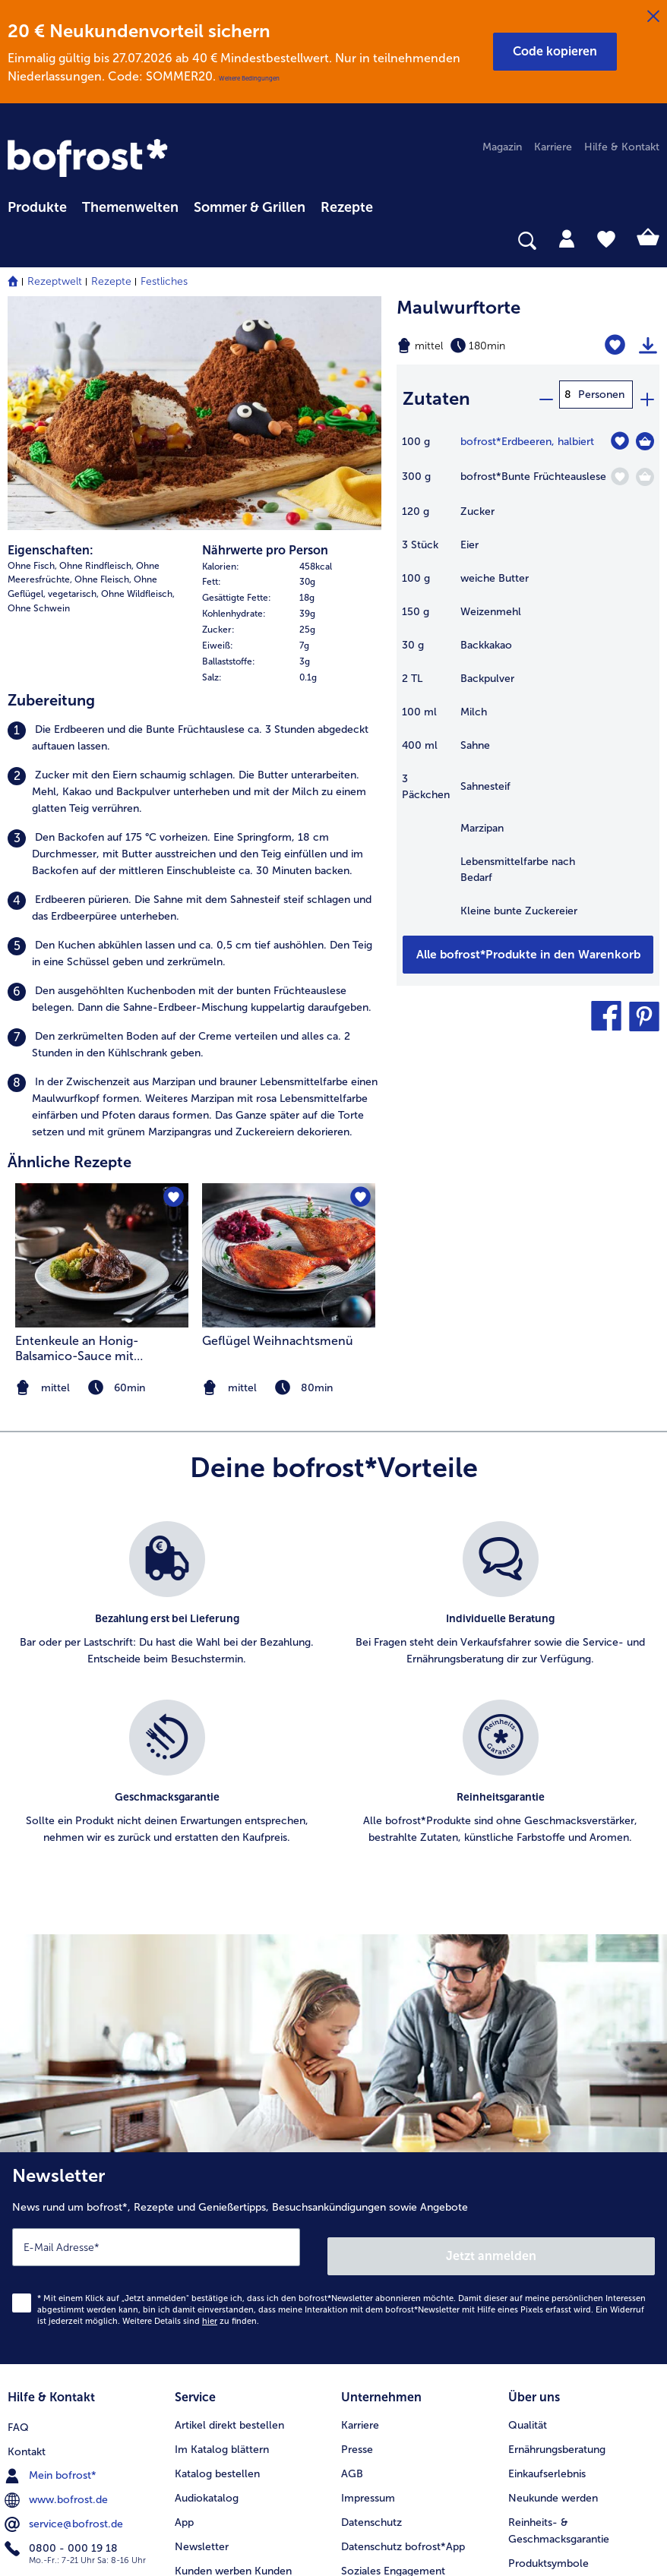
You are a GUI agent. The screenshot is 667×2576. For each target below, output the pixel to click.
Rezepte (111, 281)
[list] (333, 1482)
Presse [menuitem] (357, 2217)
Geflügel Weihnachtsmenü (277, 1123)
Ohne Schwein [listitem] (39, 391)
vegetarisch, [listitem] (73, 376)
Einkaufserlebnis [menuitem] (547, 2242)
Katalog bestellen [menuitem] (217, 2242)
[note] (288, 1170)
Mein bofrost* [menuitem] (52, 2241)
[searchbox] (17, 241)
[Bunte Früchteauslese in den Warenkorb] (645, 469)
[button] (555, 52)
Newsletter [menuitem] (202, 2315)
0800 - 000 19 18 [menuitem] (63, 2314)
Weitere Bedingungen (249, 78)
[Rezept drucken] (648, 345)
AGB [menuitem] (352, 2242)
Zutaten (436, 395)
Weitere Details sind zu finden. (190, 2094)
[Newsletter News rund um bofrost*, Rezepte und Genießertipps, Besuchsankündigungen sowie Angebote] (333, 2035)
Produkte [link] (37, 207)
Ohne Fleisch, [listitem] (102, 362)
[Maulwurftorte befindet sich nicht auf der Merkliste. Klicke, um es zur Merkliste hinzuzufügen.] (619, 345)
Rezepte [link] (347, 207)
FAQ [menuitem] (18, 2193)
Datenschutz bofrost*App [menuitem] (403, 2315)
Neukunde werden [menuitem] (553, 2266)
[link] (88, 158)
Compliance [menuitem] (370, 2363)
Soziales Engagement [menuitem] (393, 2339)
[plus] (646, 394)
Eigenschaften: (50, 332)
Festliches (164, 281)
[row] (291, 349)
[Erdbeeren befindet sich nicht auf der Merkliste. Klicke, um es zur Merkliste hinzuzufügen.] (619, 433)
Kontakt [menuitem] (27, 2217)
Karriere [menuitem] (553, 146)
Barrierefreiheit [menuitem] (377, 2412)
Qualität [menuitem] (527, 2193)
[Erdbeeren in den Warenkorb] (645, 434)
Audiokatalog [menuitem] (207, 2266)
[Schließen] (653, 17)
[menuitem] (37, 205)
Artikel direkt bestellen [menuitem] (229, 2193)
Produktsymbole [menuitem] (548, 2331)
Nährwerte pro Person (265, 332)
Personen (601, 394)
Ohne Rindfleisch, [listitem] (96, 348)
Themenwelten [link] (130, 207)
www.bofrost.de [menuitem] (58, 2266)
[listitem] (194, 521)
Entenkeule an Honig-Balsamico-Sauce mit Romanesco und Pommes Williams (88, 1131)
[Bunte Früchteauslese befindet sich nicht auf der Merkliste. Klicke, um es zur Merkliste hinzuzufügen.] (619, 469)
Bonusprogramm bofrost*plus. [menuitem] (249, 2363)
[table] (528, 676)
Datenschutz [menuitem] (371, 2290)
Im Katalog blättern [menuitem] (222, 2217)
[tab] (567, 237)
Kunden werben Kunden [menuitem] (233, 2339)
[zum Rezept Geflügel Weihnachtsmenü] (288, 1037)
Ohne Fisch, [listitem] (32, 348)
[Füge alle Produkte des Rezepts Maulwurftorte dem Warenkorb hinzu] (528, 947)
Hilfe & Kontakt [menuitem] (621, 146)
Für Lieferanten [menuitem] (377, 2388)
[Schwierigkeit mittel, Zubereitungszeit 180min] (481, 345)
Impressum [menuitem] (368, 2266)
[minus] (545, 394)
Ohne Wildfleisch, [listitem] (138, 376)
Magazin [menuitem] (502, 146)
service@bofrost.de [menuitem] (65, 2290)
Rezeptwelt (54, 281)
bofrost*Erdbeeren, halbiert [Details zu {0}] (527, 434)
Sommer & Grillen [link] (249, 207)
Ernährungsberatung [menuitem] (556, 2217)
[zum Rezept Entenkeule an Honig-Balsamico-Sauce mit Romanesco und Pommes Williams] (101, 1037)
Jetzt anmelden (492, 2029)
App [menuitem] (184, 2290)
